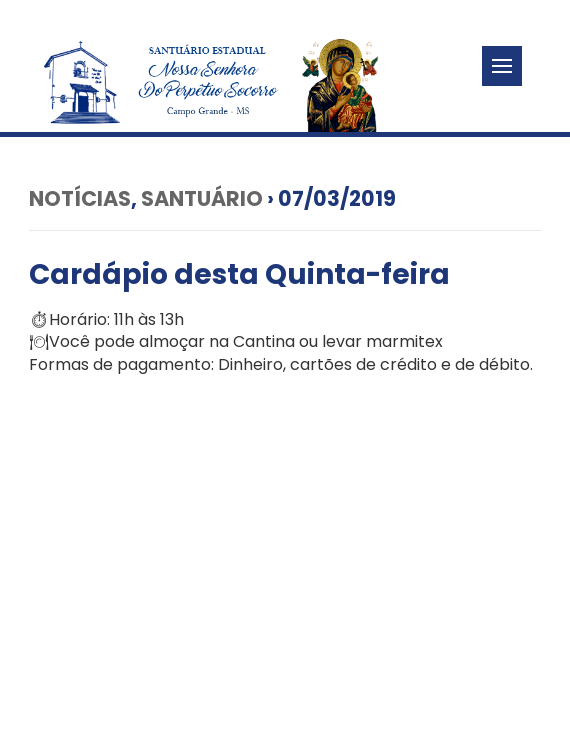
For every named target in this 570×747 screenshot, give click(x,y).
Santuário (202, 198)
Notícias (80, 198)
